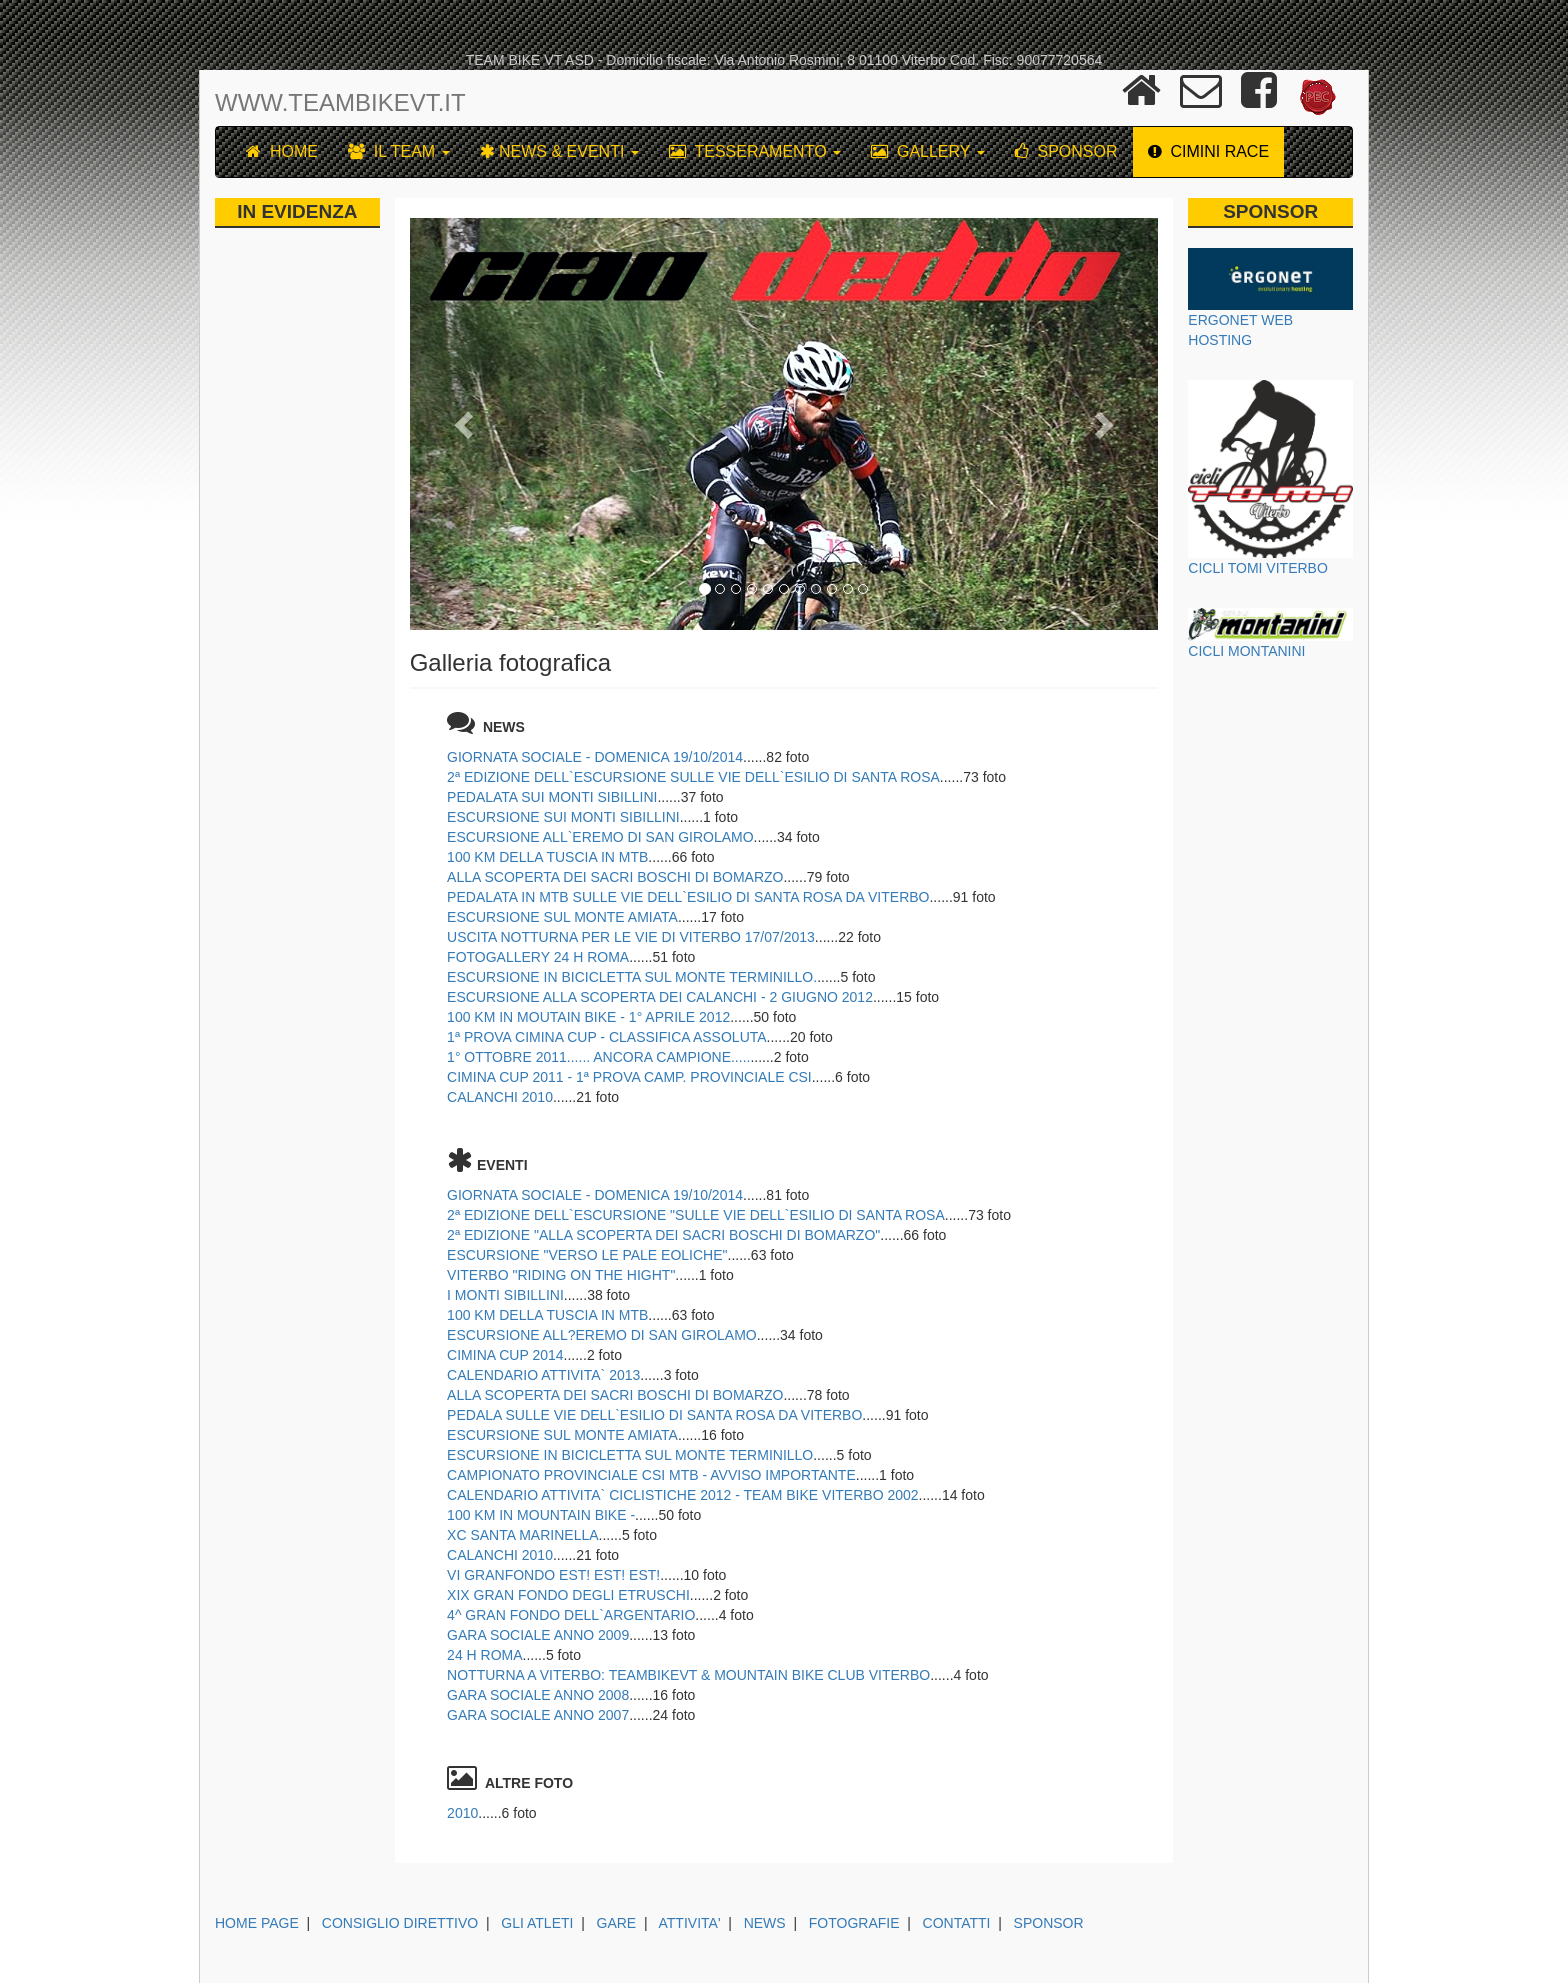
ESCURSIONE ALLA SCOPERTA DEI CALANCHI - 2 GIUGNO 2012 (660, 997)
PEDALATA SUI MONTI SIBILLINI (552, 797)
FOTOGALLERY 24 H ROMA (538, 957)
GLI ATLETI (537, 1923)
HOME (282, 151)
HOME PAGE (257, 1923)
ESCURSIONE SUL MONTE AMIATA (562, 917)
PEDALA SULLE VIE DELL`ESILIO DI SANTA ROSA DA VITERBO (654, 1415)
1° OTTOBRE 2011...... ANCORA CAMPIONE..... (598, 1057)
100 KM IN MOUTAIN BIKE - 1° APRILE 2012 (588, 1017)
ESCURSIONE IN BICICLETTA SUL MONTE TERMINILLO (630, 1455)
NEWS (765, 1923)
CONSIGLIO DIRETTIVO (400, 1923)
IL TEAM (399, 151)
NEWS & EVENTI (559, 151)
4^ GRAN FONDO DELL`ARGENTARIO (571, 1615)
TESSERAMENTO (755, 151)
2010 (462, 1813)
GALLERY (928, 151)
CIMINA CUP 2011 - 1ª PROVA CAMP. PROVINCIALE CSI (629, 1077)
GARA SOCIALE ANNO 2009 (538, 1635)
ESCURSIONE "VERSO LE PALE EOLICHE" (587, 1255)
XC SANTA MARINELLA (522, 1535)
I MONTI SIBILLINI (505, 1295)
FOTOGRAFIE (854, 1923)
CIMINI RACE (1209, 151)
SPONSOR (1066, 151)
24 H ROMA (484, 1655)
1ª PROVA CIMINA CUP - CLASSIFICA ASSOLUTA (607, 1037)
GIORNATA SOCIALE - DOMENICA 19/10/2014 (595, 757)
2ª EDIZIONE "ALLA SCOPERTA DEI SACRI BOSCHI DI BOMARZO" (663, 1235)
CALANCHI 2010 (500, 1097)
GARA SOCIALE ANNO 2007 (538, 1715)
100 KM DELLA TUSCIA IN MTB (547, 857)
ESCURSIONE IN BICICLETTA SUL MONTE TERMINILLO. (632, 977)
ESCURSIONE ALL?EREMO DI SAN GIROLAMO (602, 1335)
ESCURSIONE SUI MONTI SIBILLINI (563, 817)
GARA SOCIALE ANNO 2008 (538, 1695)
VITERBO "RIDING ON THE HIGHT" (561, 1275)
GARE (617, 1923)
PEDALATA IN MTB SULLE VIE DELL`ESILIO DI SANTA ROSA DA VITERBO (688, 897)
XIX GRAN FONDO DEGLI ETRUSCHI (568, 1595)
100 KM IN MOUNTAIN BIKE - (541, 1515)
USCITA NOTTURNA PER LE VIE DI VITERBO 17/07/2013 (631, 937)
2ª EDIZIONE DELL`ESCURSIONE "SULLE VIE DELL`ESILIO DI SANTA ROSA (696, 1215)
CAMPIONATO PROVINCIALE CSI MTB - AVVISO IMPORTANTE (651, 1475)
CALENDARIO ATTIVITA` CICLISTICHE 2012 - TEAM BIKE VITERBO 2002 (682, 1495)
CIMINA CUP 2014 (505, 1355)
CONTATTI (957, 1923)
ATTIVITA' (690, 1923)
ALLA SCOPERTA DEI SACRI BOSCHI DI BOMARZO (615, 877)
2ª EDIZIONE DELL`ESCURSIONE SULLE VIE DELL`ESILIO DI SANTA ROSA (693, 777)
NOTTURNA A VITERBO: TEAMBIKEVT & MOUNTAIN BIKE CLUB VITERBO (688, 1675)
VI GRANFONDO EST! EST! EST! (553, 1575)
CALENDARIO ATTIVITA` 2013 (543, 1375)
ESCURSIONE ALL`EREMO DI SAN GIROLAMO (600, 837)
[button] (466, 424)
